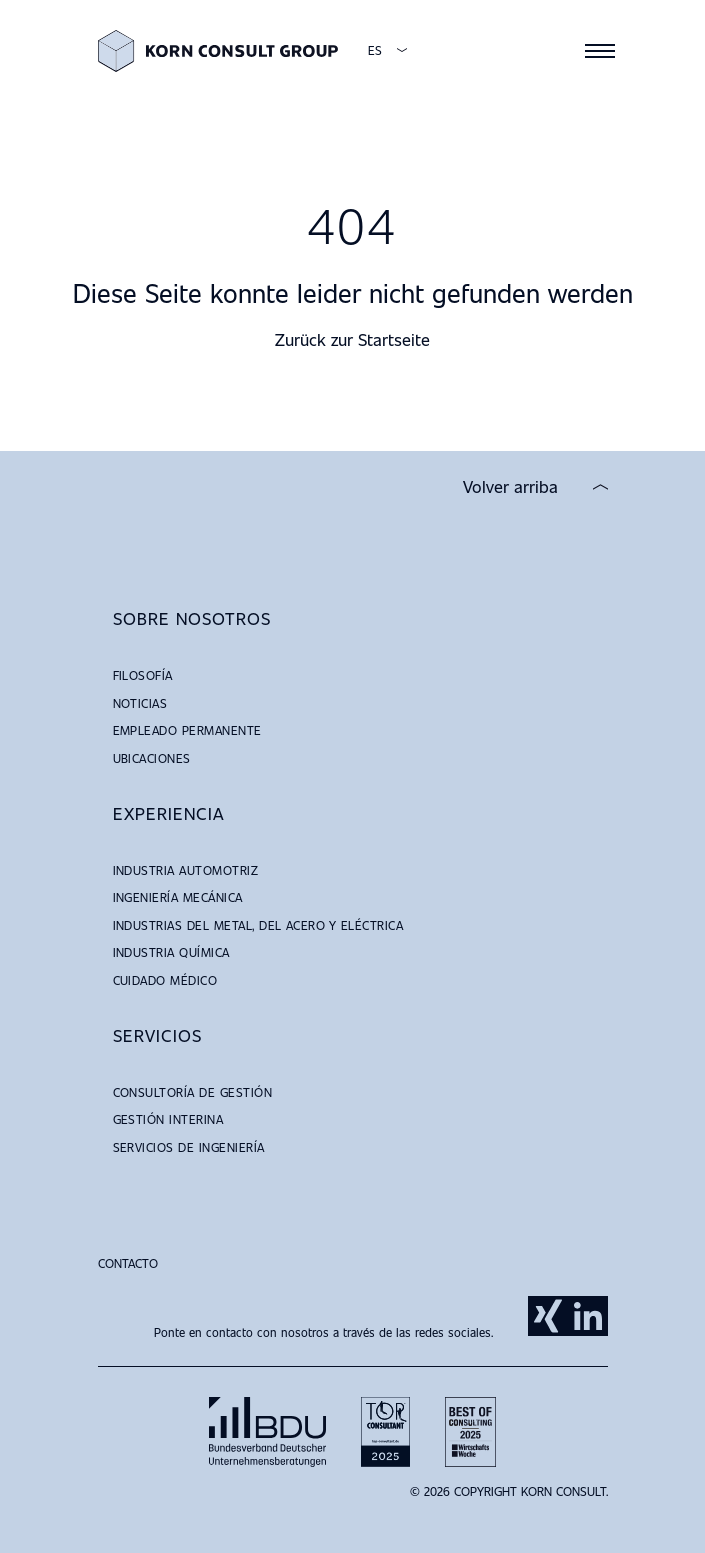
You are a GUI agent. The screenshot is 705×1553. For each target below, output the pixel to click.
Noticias (140, 703)
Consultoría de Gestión (193, 1092)
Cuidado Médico (165, 980)
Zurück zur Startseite (352, 339)
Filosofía (143, 675)
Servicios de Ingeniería (189, 1147)
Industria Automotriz (186, 870)
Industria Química (171, 952)
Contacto (128, 1263)
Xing (548, 1316)
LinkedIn (588, 1316)
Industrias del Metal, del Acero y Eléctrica (258, 925)
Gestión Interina (168, 1119)
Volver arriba (510, 487)
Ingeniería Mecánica (178, 897)
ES (375, 50)
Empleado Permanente (187, 730)
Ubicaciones (152, 758)
